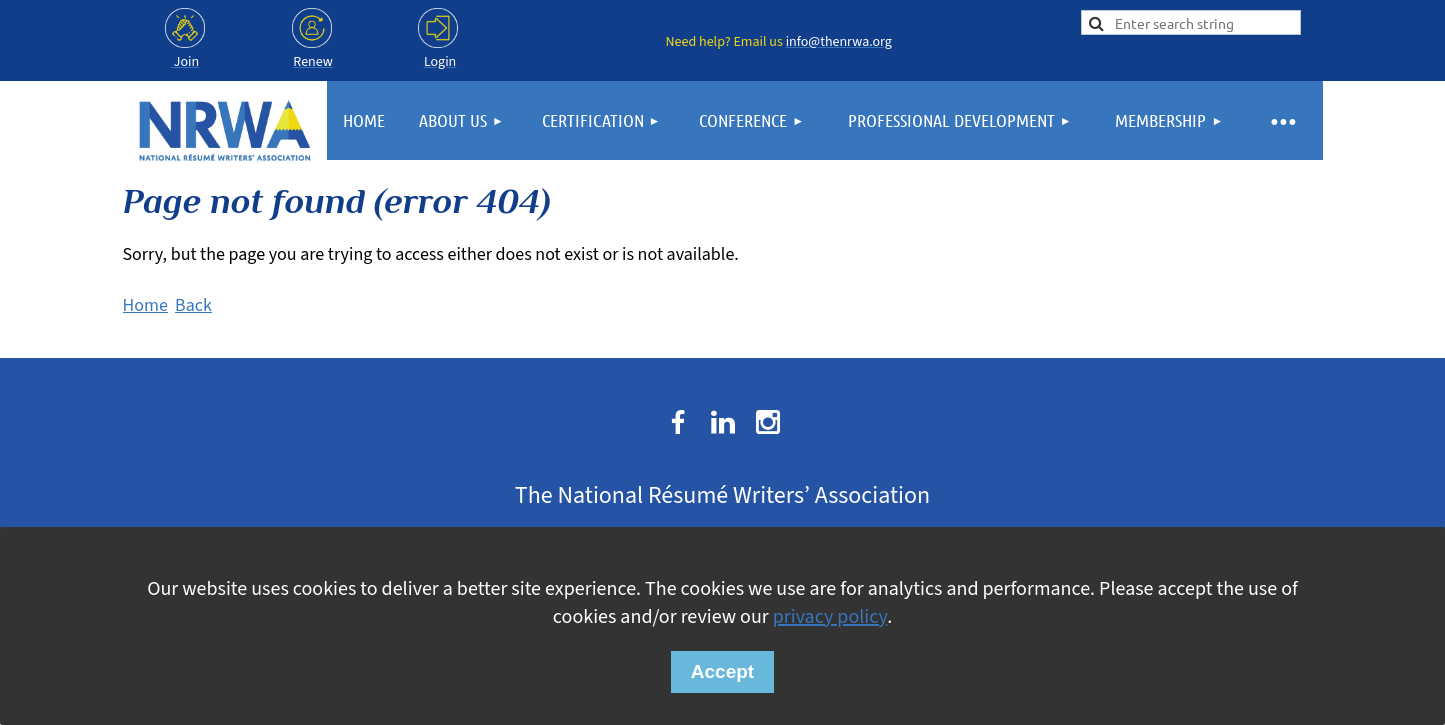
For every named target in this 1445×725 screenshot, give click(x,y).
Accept (722, 671)
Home (145, 305)
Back (193, 305)
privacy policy (830, 617)
